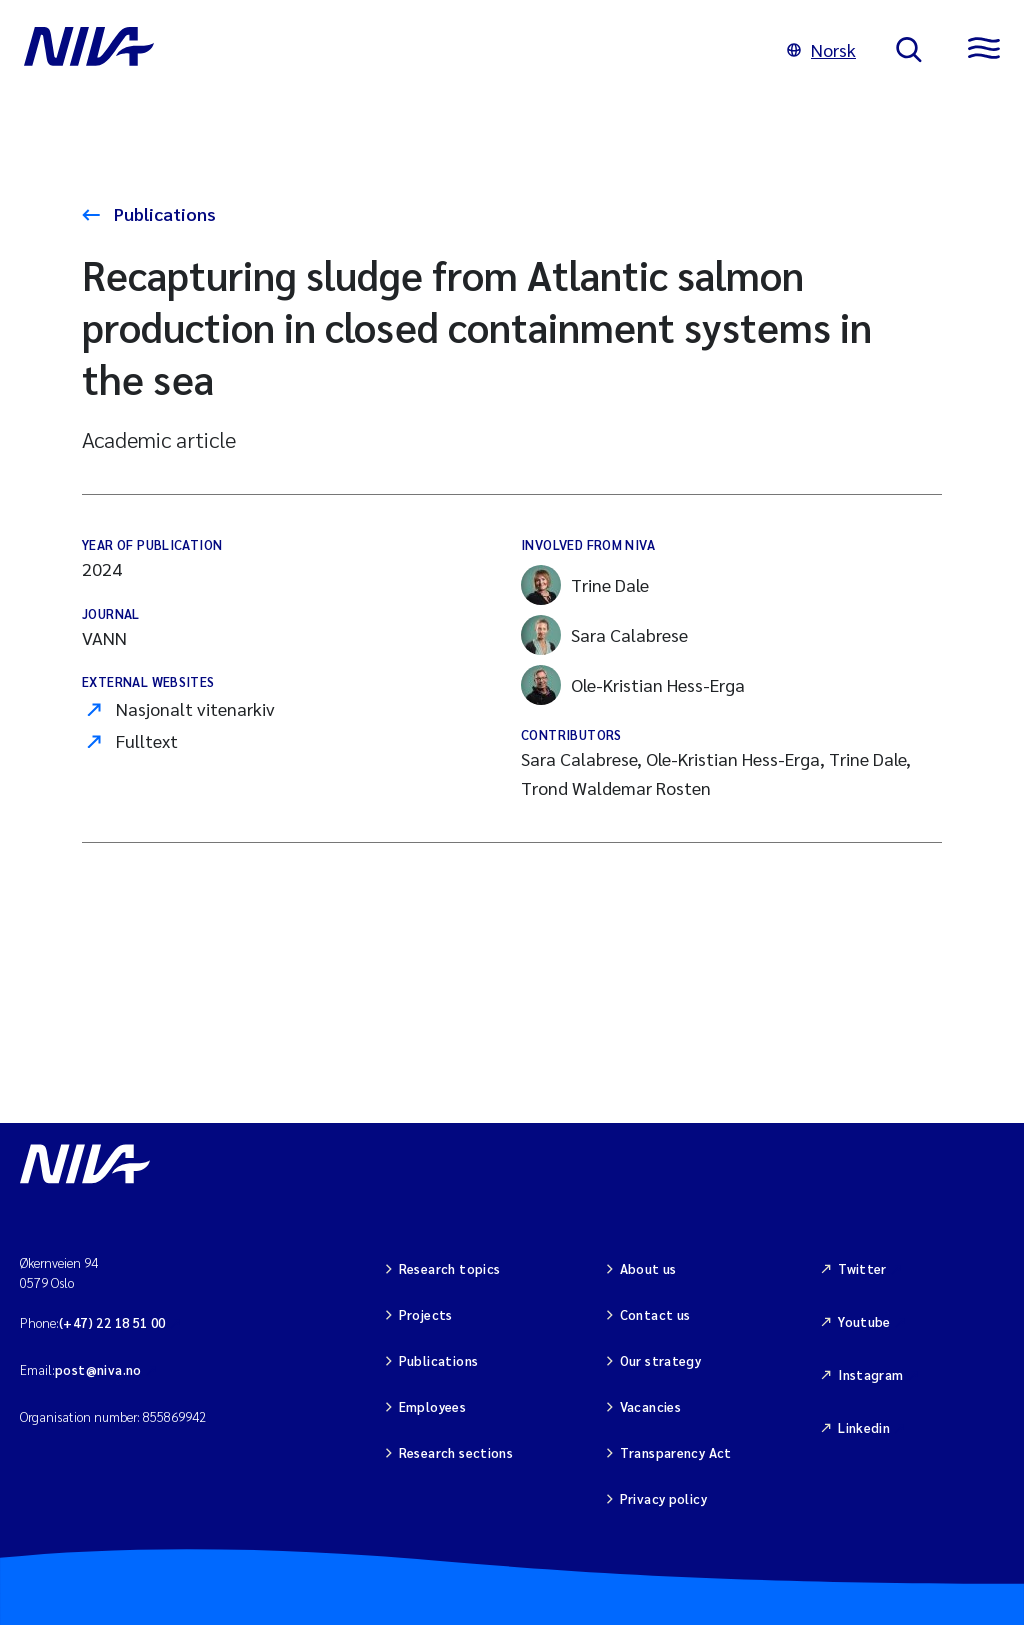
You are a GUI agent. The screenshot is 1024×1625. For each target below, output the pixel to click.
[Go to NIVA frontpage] (385, 50)
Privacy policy (663, 1498)
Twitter (862, 1268)
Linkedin (864, 1427)
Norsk (821, 49)
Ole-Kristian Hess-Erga (633, 685)
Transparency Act (676, 1452)
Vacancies (651, 1406)
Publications (163, 213)
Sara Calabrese (604, 635)
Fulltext (147, 740)
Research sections (456, 1452)
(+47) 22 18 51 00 (112, 1322)
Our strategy (661, 1360)
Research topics (450, 1268)
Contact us (655, 1314)
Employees (433, 1406)
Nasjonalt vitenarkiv (195, 708)
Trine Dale (585, 585)
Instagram (871, 1374)
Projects (426, 1314)
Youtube (864, 1321)
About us (648, 1268)
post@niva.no (98, 1369)
